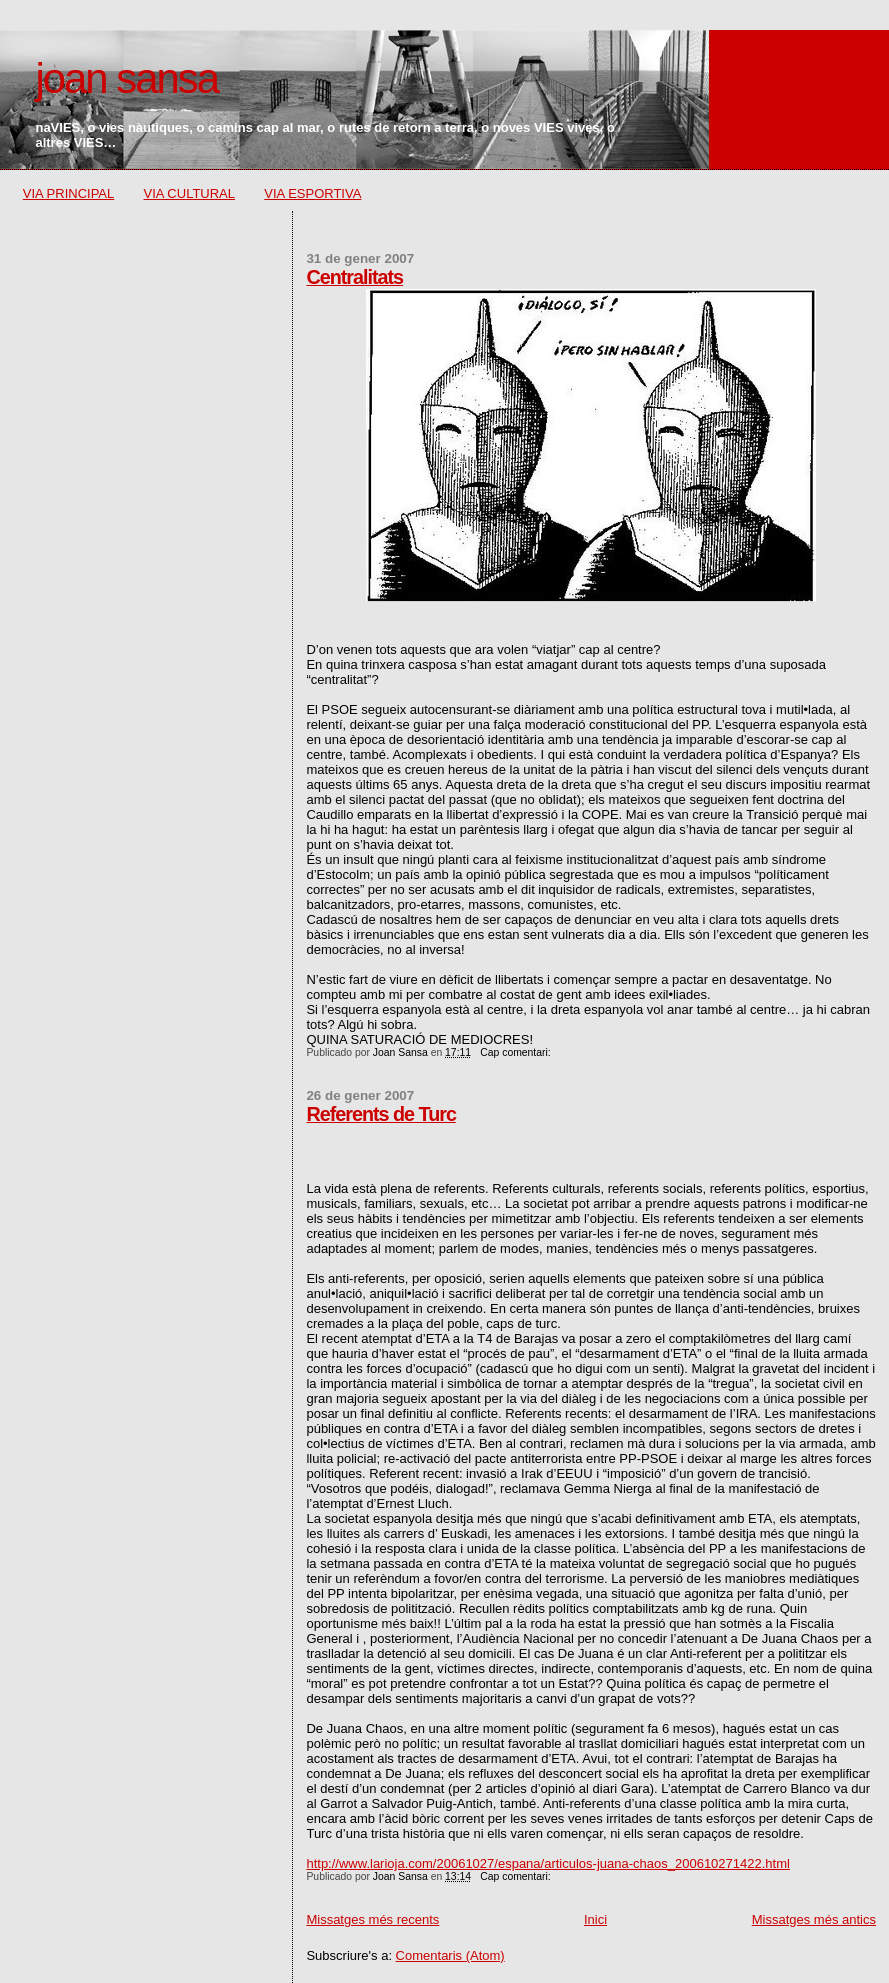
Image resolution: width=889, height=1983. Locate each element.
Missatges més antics (814, 1919)
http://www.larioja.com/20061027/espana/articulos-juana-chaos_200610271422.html (547, 1863)
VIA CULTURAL (190, 193)
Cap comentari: (516, 1052)
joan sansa (126, 78)
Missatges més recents (372, 1919)
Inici (595, 1919)
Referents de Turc (380, 1114)
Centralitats (354, 277)
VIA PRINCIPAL (69, 193)
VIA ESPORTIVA (312, 193)
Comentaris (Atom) (450, 1955)
